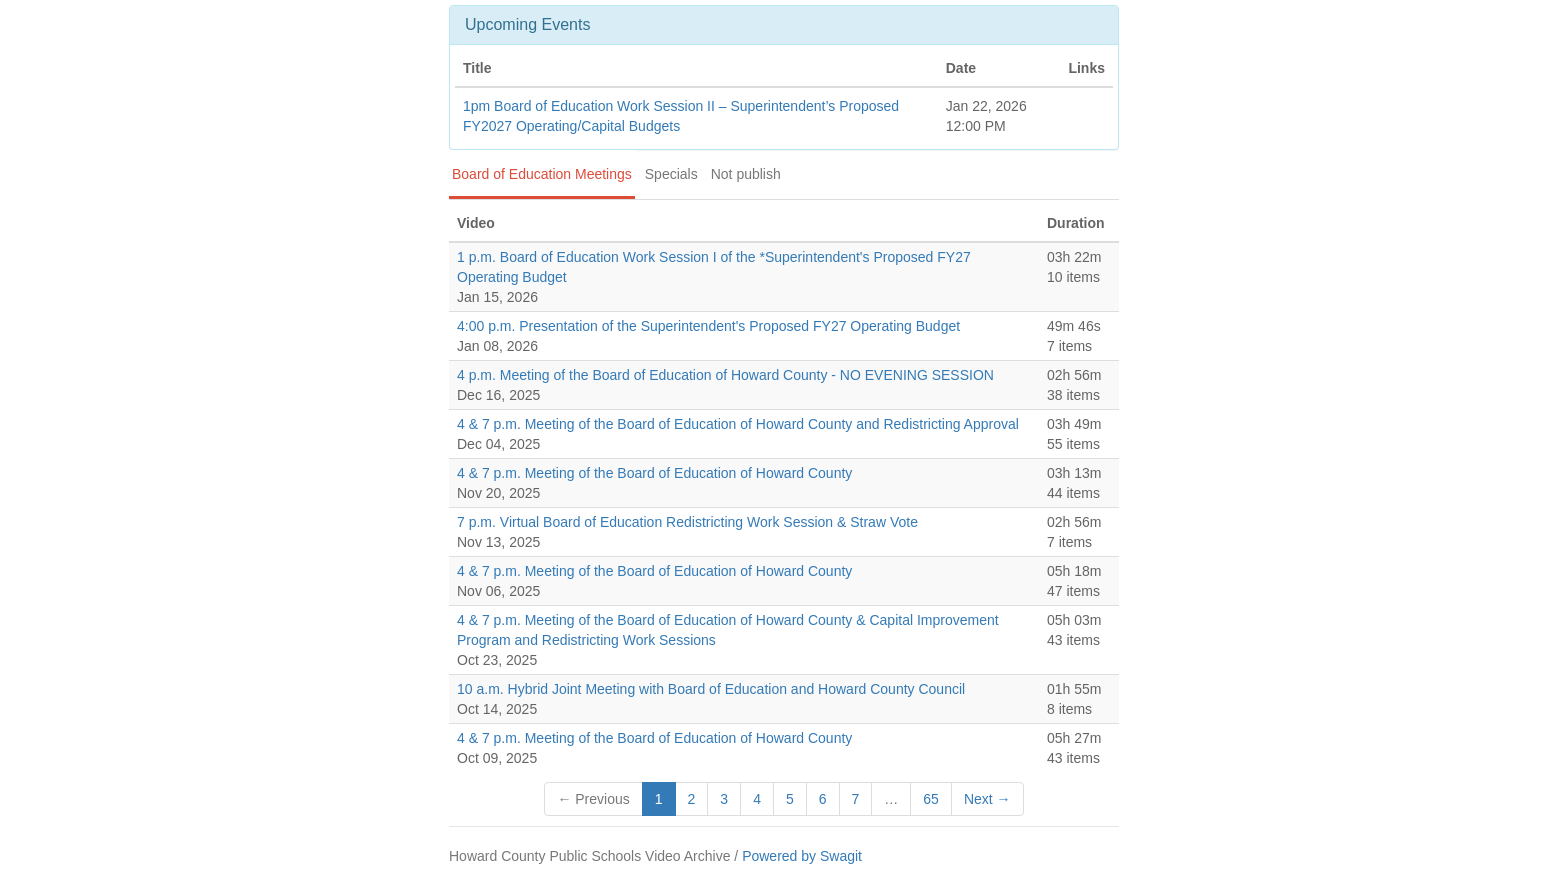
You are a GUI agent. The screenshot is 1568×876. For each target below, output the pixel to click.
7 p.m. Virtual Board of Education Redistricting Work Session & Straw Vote (687, 522)
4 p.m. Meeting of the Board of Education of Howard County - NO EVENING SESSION (725, 375)
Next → (987, 799)
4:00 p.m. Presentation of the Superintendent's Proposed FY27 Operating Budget (708, 326)
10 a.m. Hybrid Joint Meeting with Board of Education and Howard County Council (711, 689)
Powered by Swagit (802, 856)
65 (931, 799)
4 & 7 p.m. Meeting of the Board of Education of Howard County (654, 473)
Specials (671, 174)
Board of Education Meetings (542, 174)
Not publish (746, 174)
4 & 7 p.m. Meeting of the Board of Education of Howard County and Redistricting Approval (738, 424)
